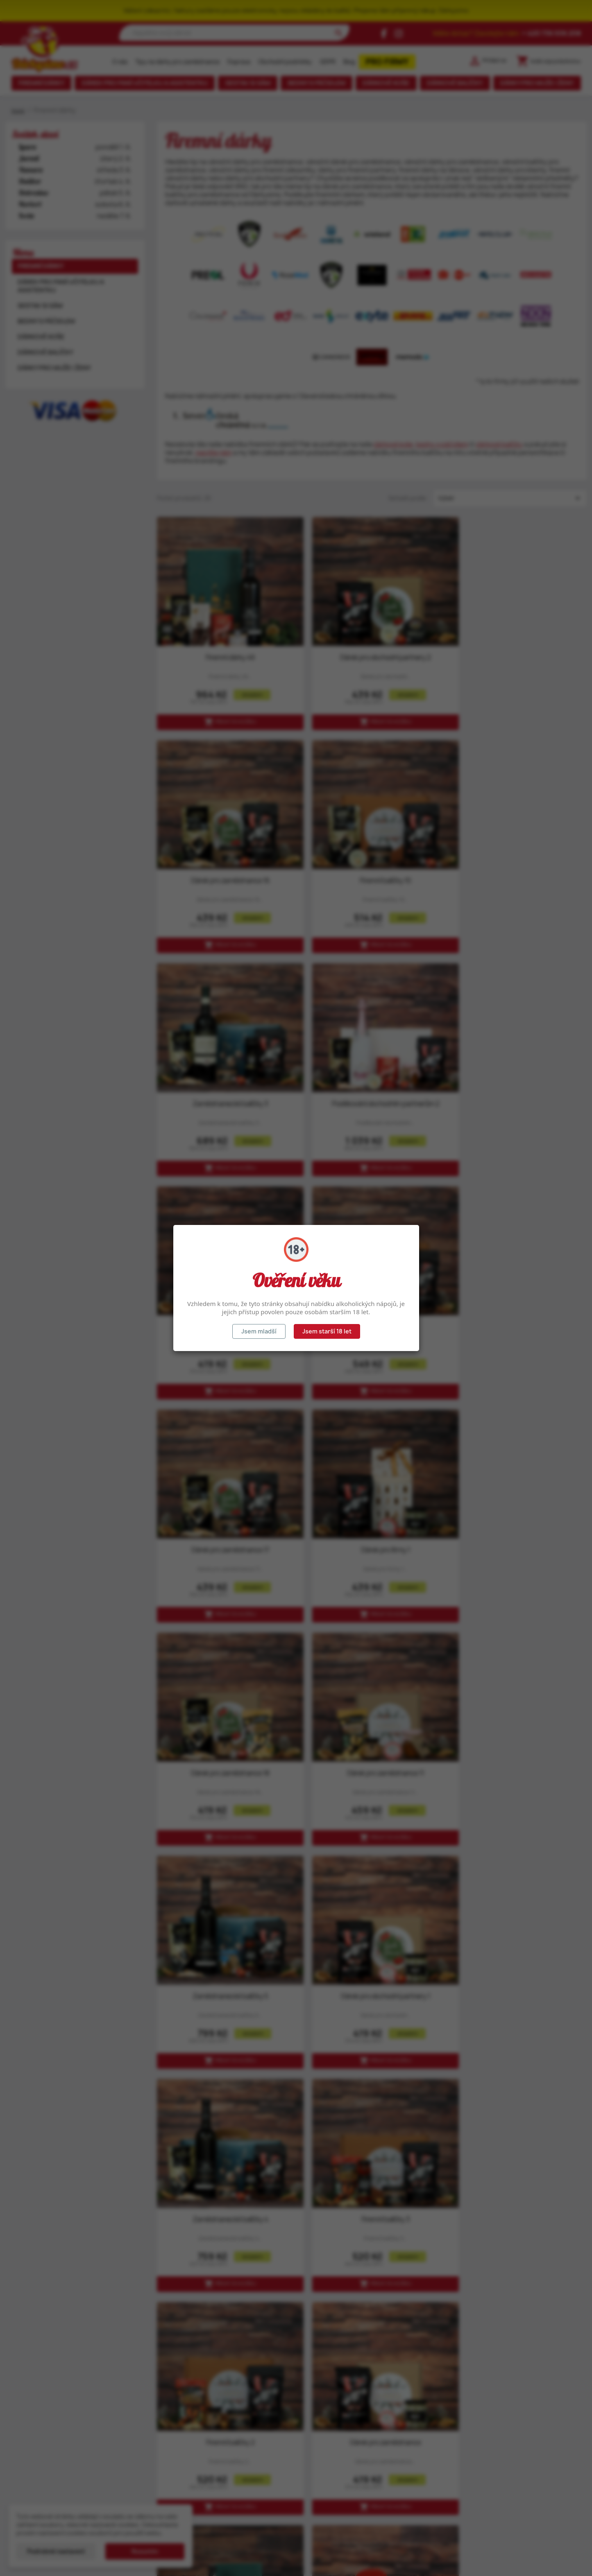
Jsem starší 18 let (327, 1331)
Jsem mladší (259, 1331)
